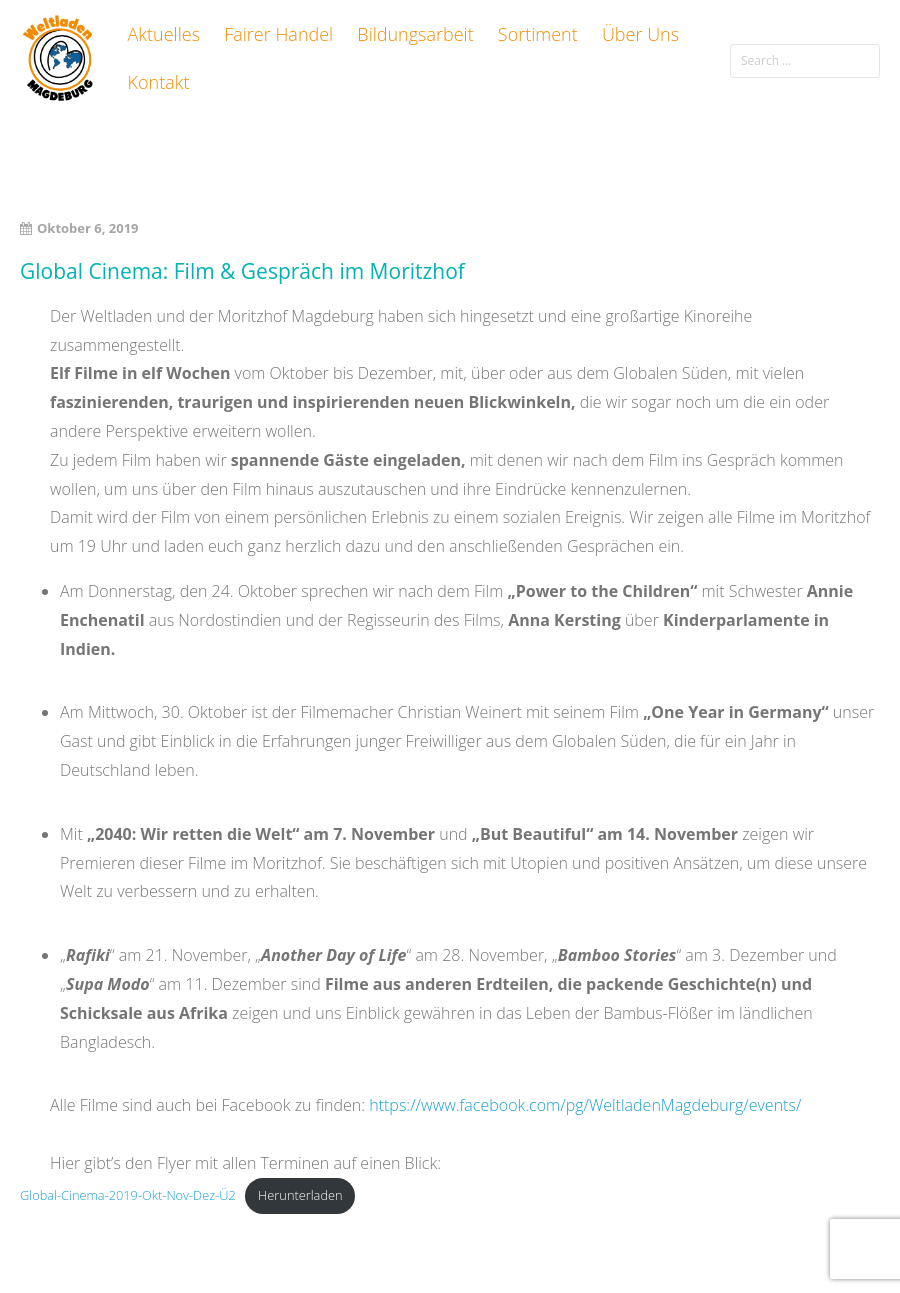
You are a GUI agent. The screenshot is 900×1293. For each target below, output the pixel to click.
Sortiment (538, 34)
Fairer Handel (278, 34)
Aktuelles (164, 34)
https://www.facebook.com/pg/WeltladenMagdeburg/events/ (585, 1105)
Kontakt (159, 82)
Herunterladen (300, 1195)
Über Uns (640, 34)
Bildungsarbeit (415, 34)
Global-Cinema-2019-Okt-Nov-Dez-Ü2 (128, 1195)
